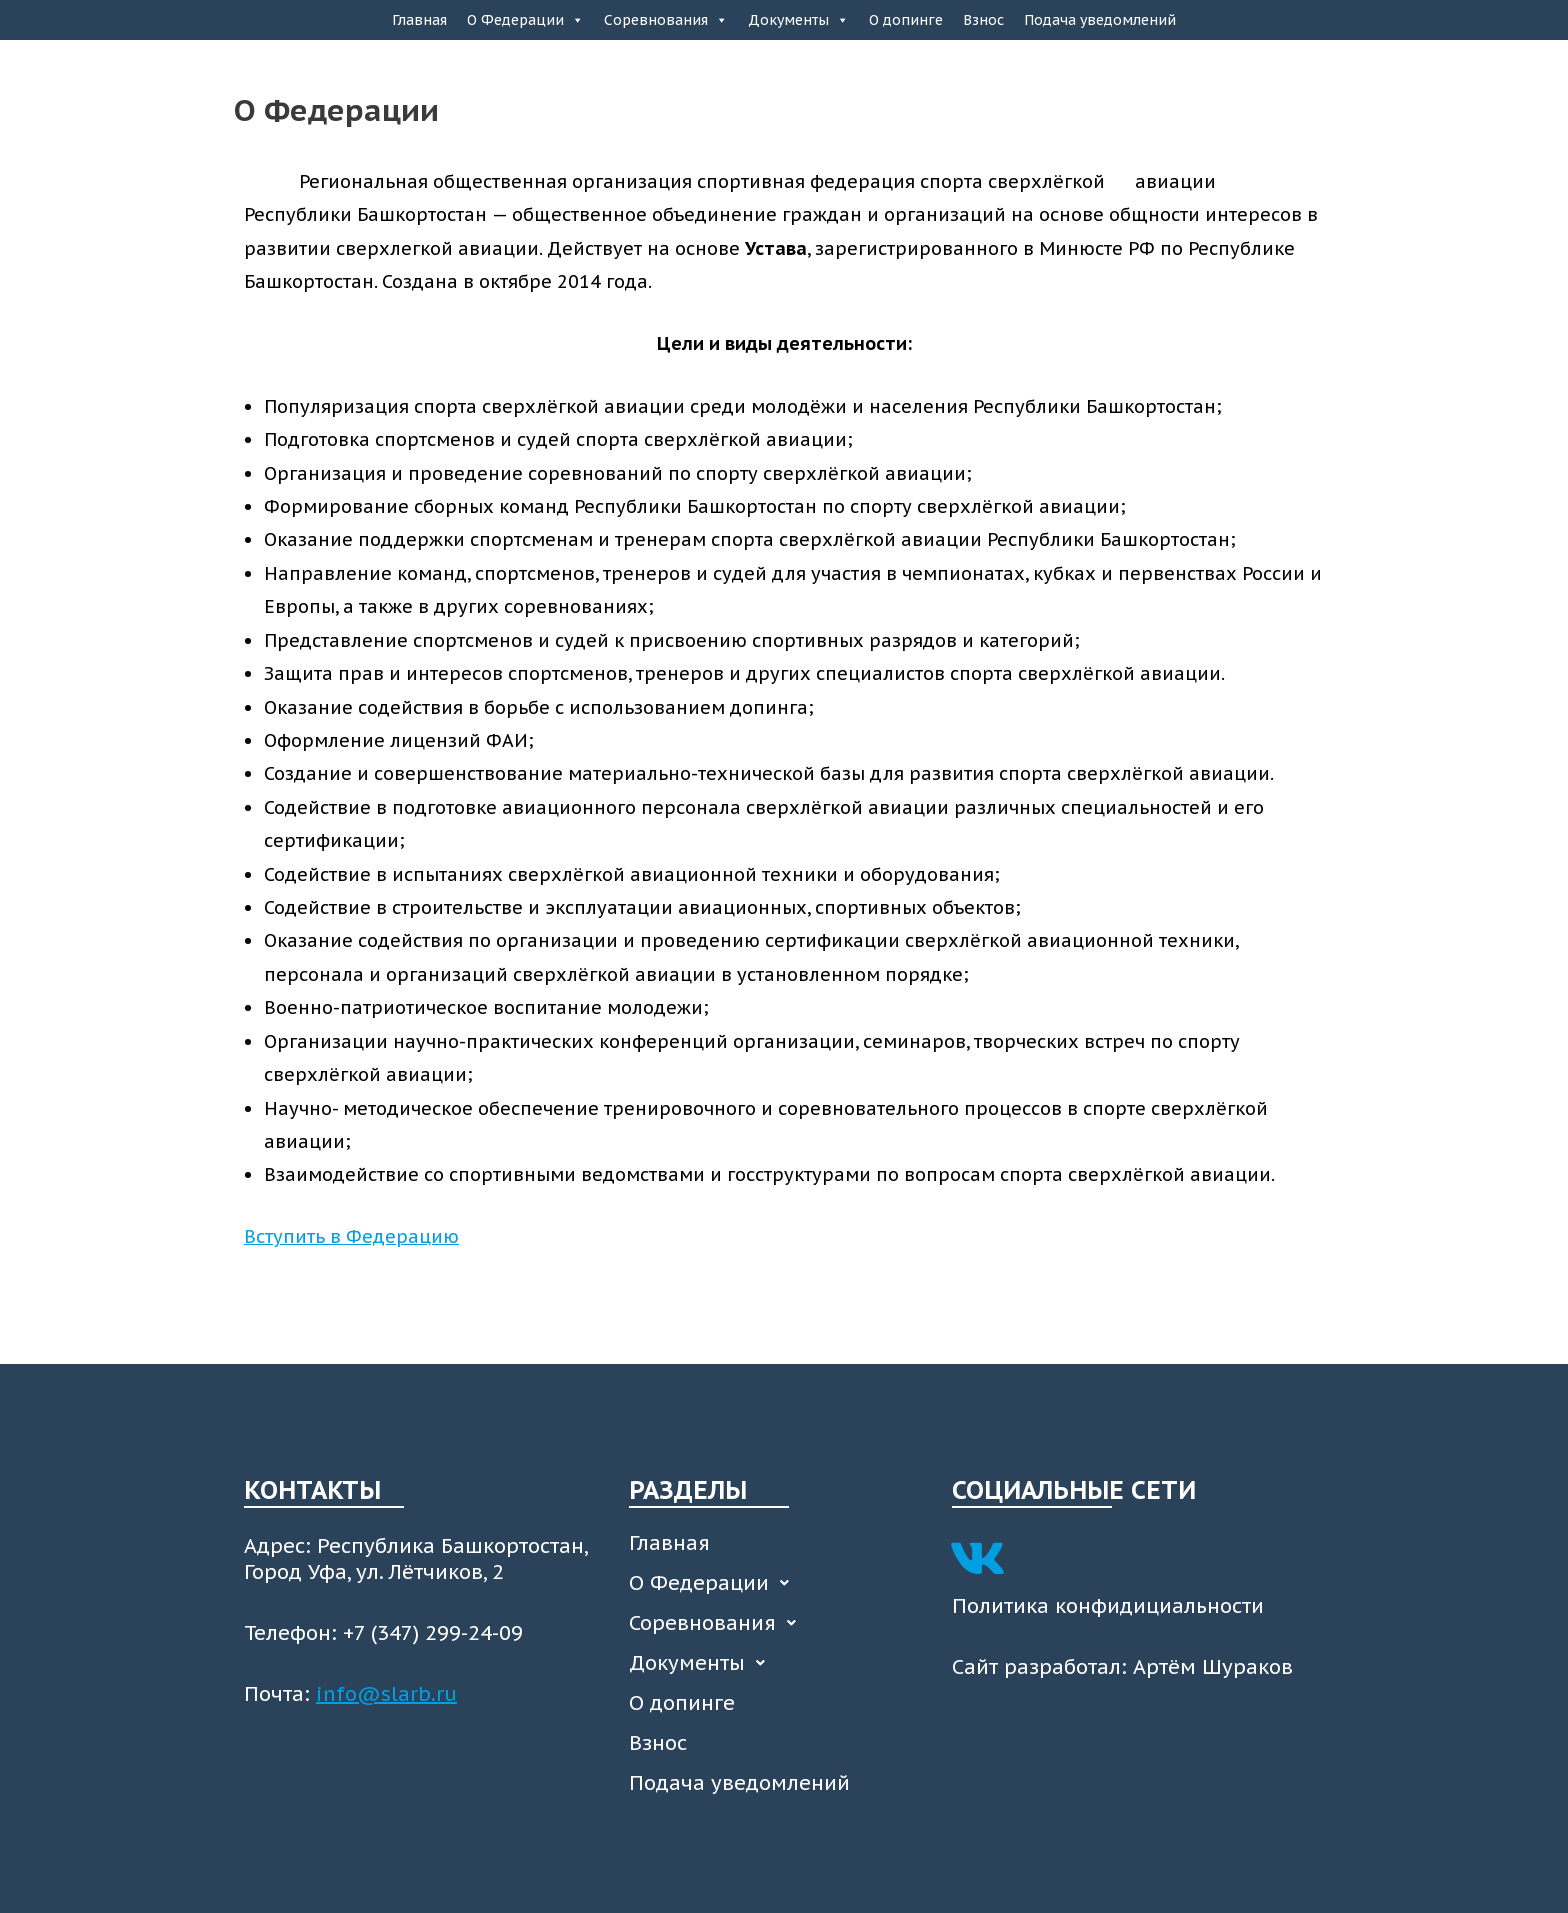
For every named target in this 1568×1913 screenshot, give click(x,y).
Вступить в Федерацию (351, 1236)
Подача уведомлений (1100, 20)
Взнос (983, 20)
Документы (798, 20)
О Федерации (525, 20)
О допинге (906, 20)
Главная (419, 20)
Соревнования (666, 20)
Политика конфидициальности (1108, 1606)
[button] (780, 1583)
